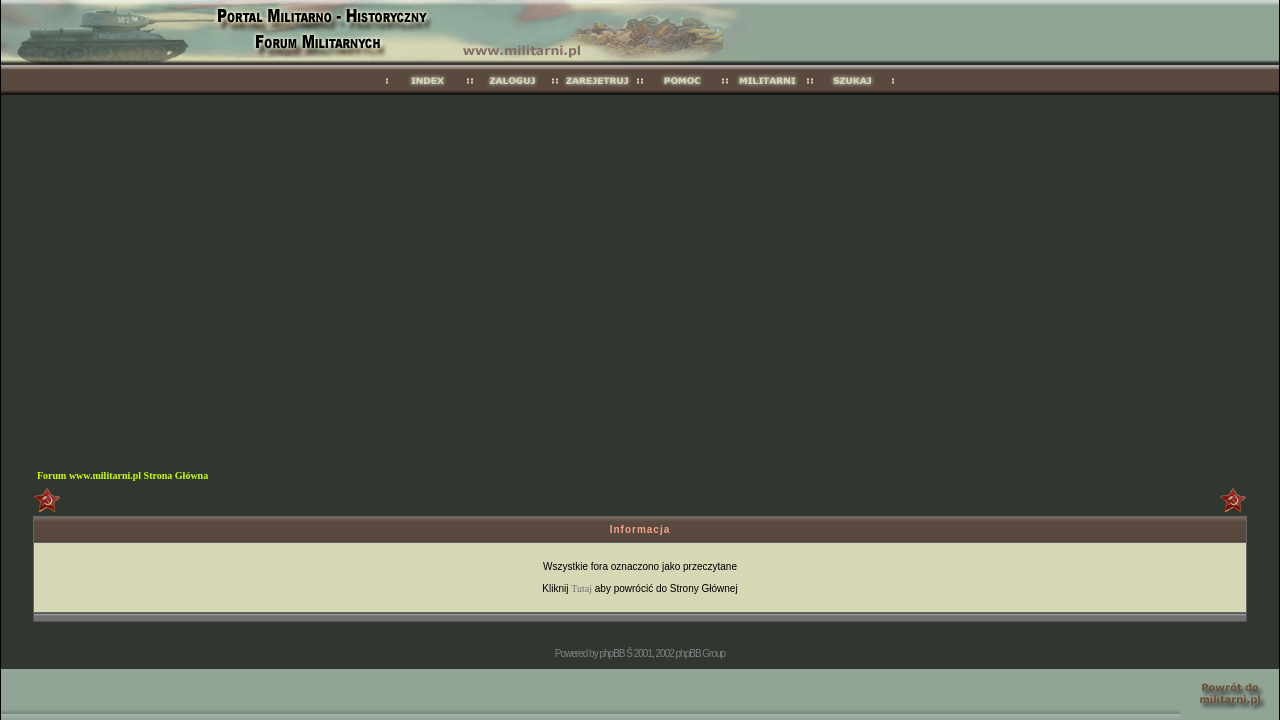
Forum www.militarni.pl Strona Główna (122, 475)
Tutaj (581, 588)
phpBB (611, 653)
